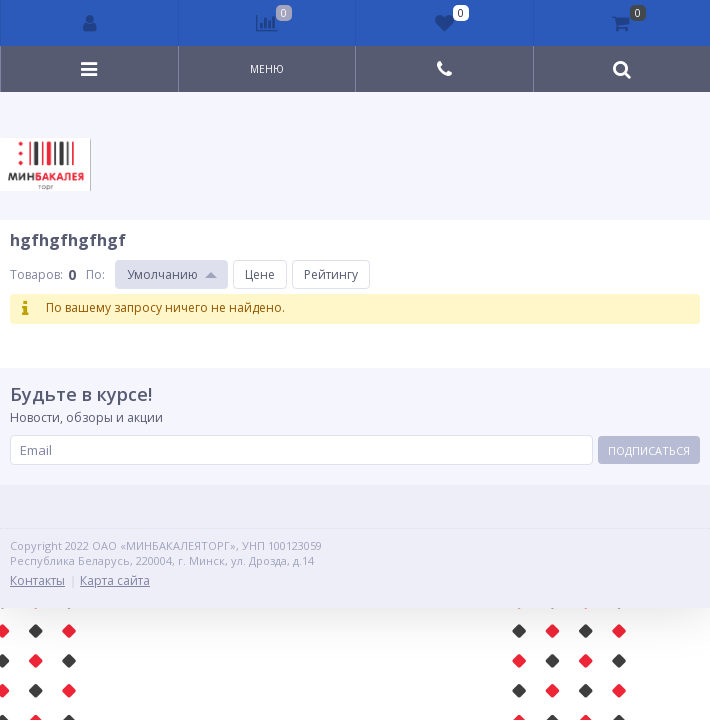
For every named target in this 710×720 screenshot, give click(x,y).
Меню (267, 69)
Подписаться (649, 450)
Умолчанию (162, 274)
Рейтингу (331, 274)
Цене (260, 274)
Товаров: (36, 274)
